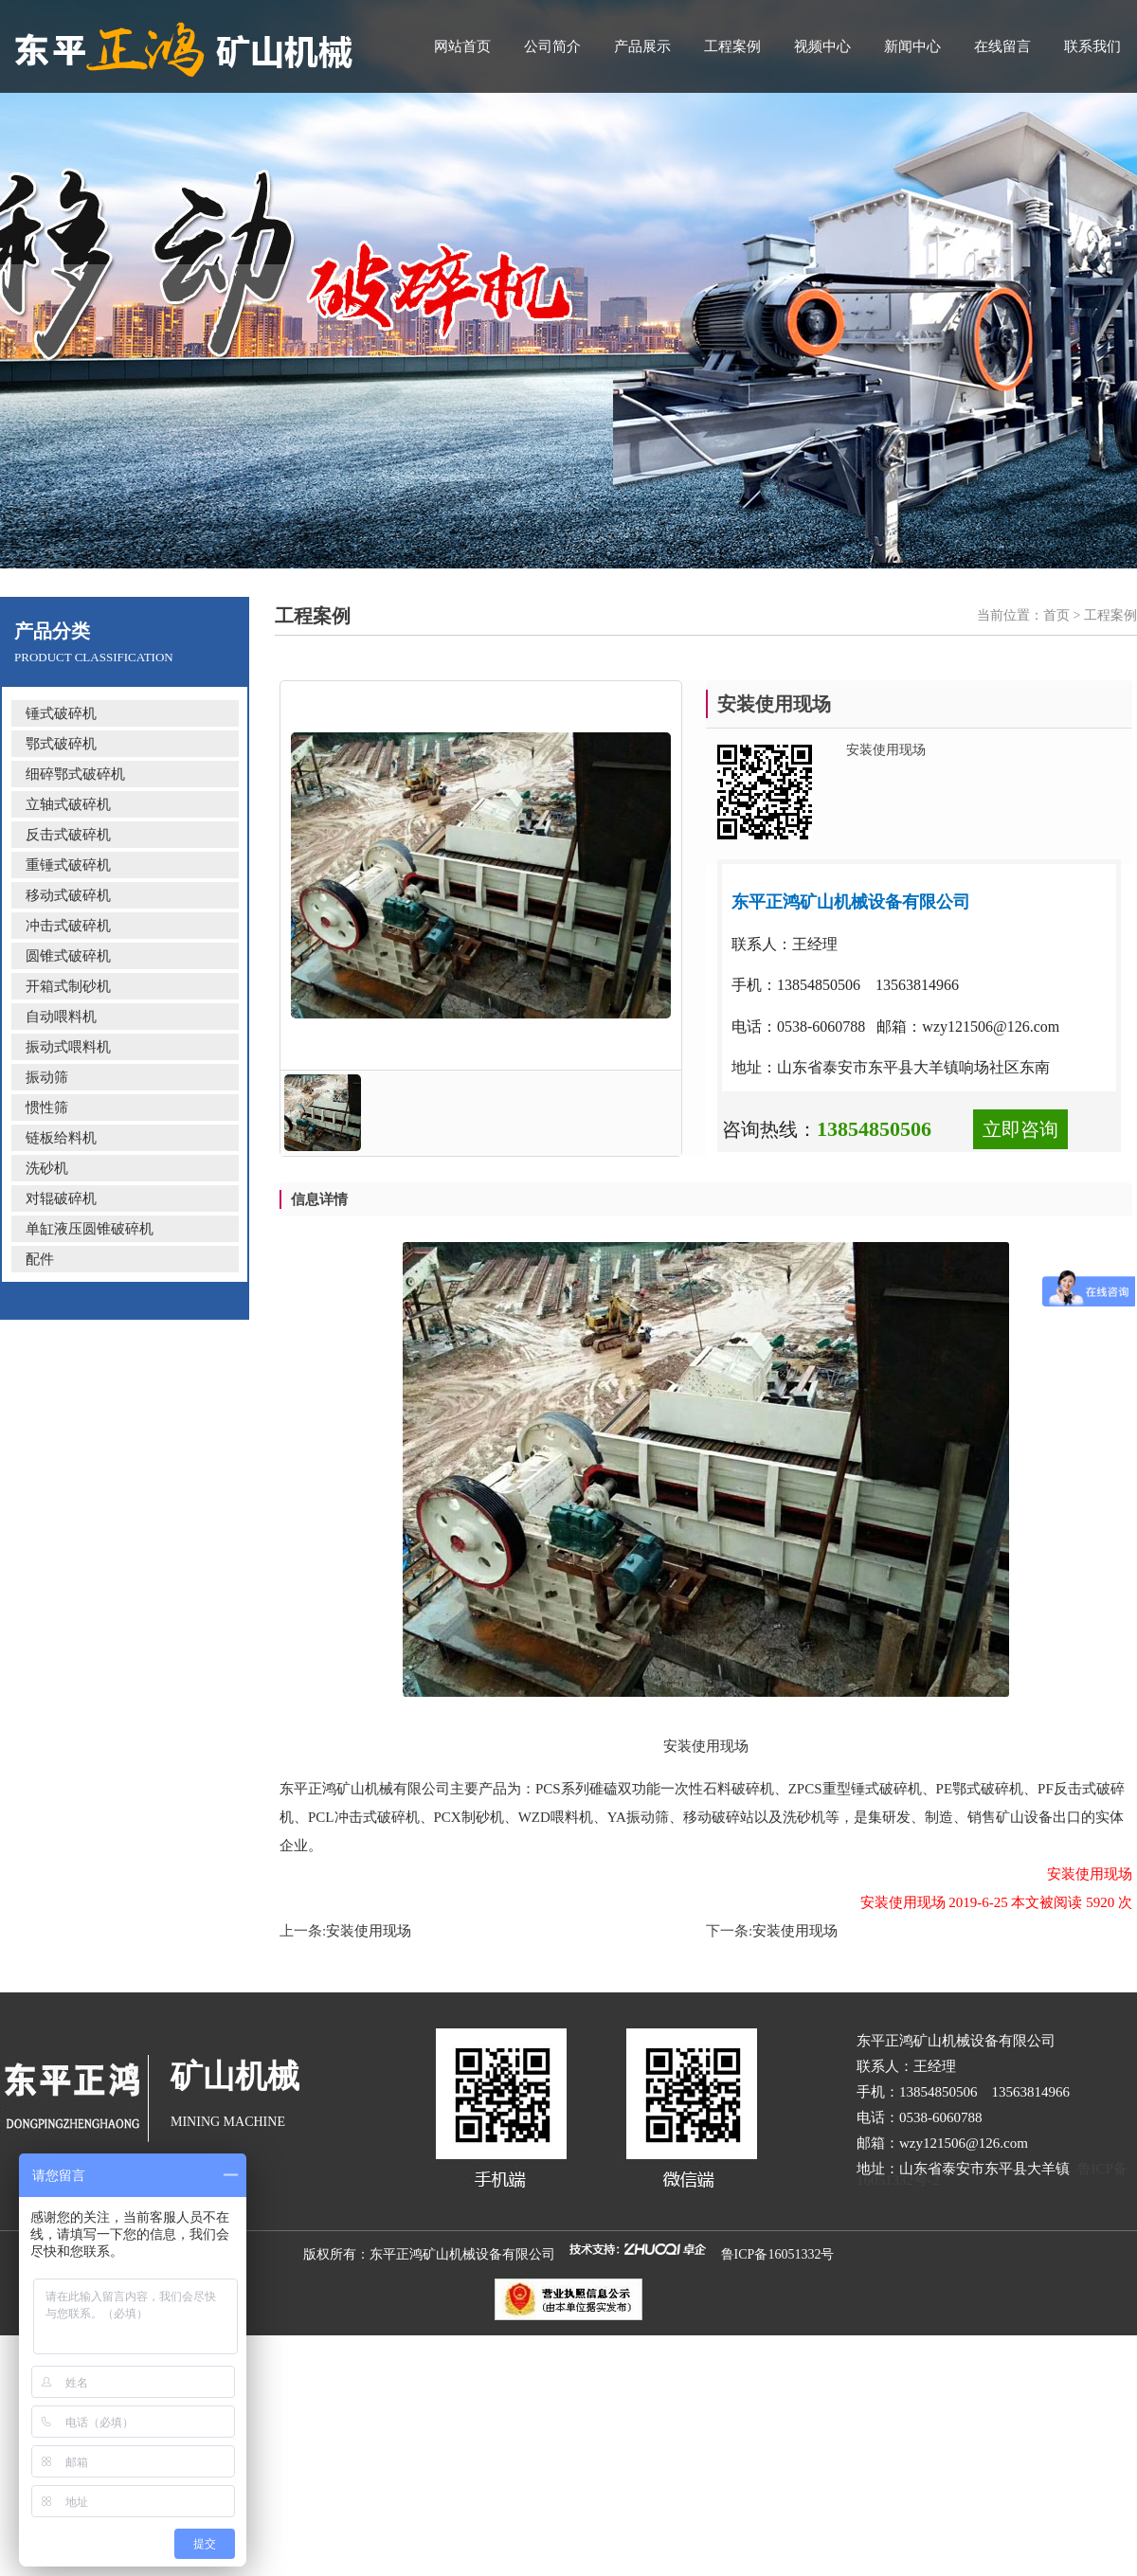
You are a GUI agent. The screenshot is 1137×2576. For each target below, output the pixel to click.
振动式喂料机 (68, 1046)
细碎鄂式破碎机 (75, 774)
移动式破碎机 (68, 895)
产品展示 (642, 46)
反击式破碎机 (68, 834)
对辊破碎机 (61, 1198)
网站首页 (462, 46)
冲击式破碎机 (68, 925)
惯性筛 (47, 1107)
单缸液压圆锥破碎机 (89, 1228)
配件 (40, 1259)
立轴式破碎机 (68, 804)
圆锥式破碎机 (68, 956)
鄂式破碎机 (61, 743)
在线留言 (1002, 46)
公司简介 (552, 46)
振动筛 (47, 1077)
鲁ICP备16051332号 (778, 2254)
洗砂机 (47, 1168)
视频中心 (822, 46)
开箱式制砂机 (68, 986)
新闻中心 (912, 46)
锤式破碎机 (61, 713)
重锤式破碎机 (68, 865)
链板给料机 (61, 1137)
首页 (1056, 615)
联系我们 (1092, 46)
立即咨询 (1020, 1129)
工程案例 (732, 46)
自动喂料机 (61, 1016)
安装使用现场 (368, 1930)
